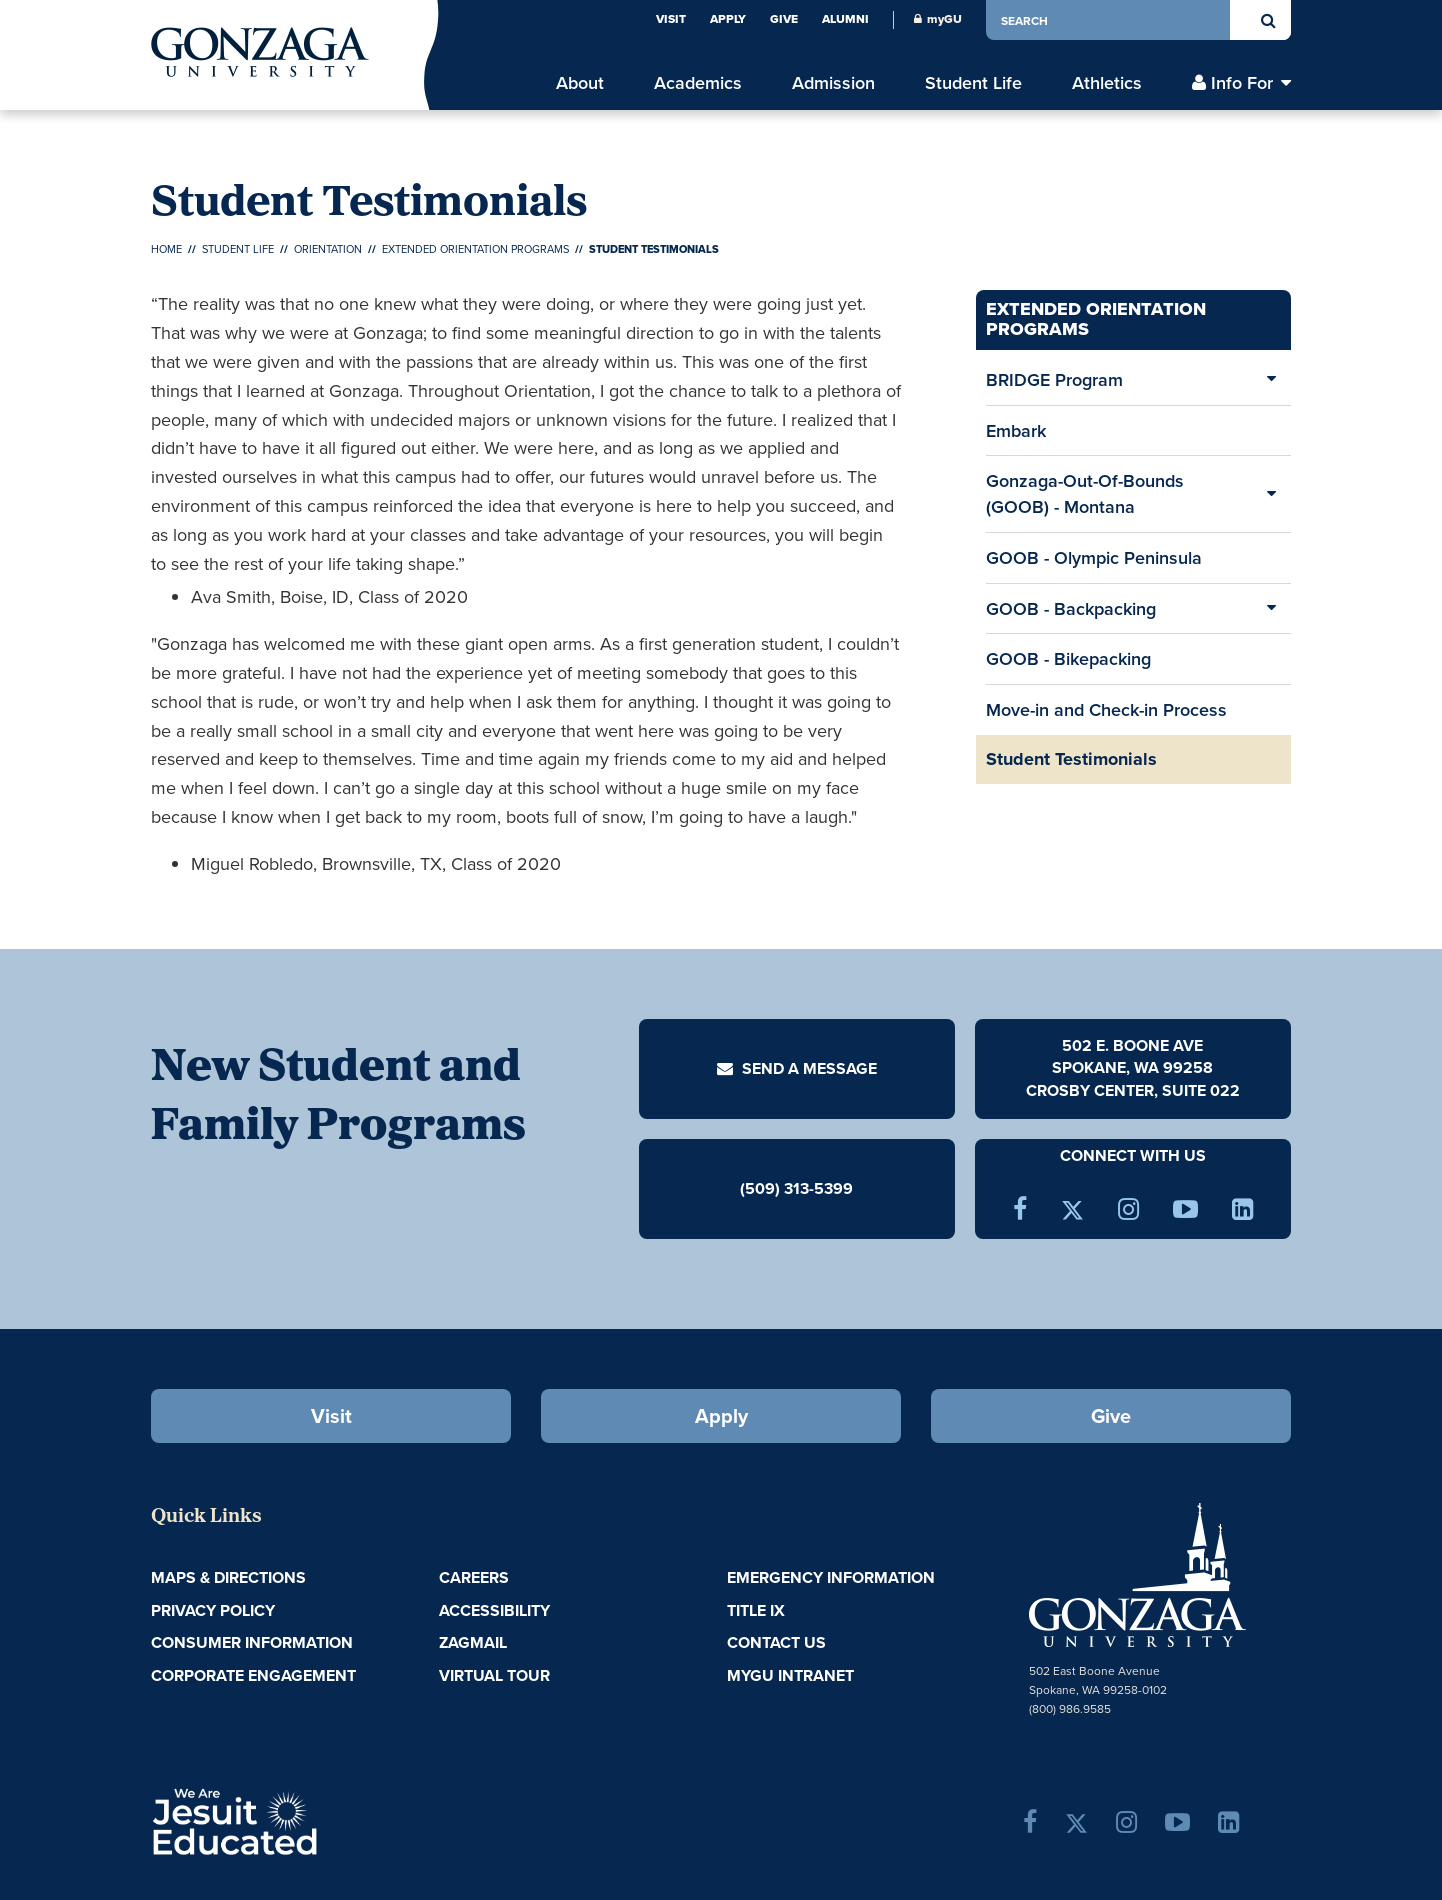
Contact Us (776, 1642)
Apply (728, 19)
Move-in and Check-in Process (1106, 709)
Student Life (238, 249)
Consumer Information (252, 1642)
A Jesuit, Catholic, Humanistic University (321, 1820)
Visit (671, 19)
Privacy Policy (213, 1610)
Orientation (328, 249)
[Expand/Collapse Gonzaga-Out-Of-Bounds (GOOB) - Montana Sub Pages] (1271, 493)
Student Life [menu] (973, 82)
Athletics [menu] (1107, 82)
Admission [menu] (833, 82)
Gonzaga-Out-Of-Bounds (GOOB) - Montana (1085, 493)
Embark (1016, 430)
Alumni (845, 19)
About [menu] (580, 82)
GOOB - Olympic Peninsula (1094, 557)
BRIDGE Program (1054, 379)
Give (784, 19)
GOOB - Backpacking (1071, 608)
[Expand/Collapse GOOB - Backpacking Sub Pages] (1271, 609)
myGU (938, 19)
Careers (474, 1577)
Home (166, 249)
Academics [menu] (698, 82)
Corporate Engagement (253, 1675)
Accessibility (494, 1610)
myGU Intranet (790, 1675)
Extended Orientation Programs (475, 249)
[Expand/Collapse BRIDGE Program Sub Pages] (1271, 380)
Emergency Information (831, 1577)
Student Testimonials (1071, 759)
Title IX (756, 1610)
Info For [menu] (1242, 82)
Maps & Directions (228, 1577)
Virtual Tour (494, 1675)
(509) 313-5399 (796, 1187)
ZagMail (473, 1642)
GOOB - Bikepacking (1068, 658)
